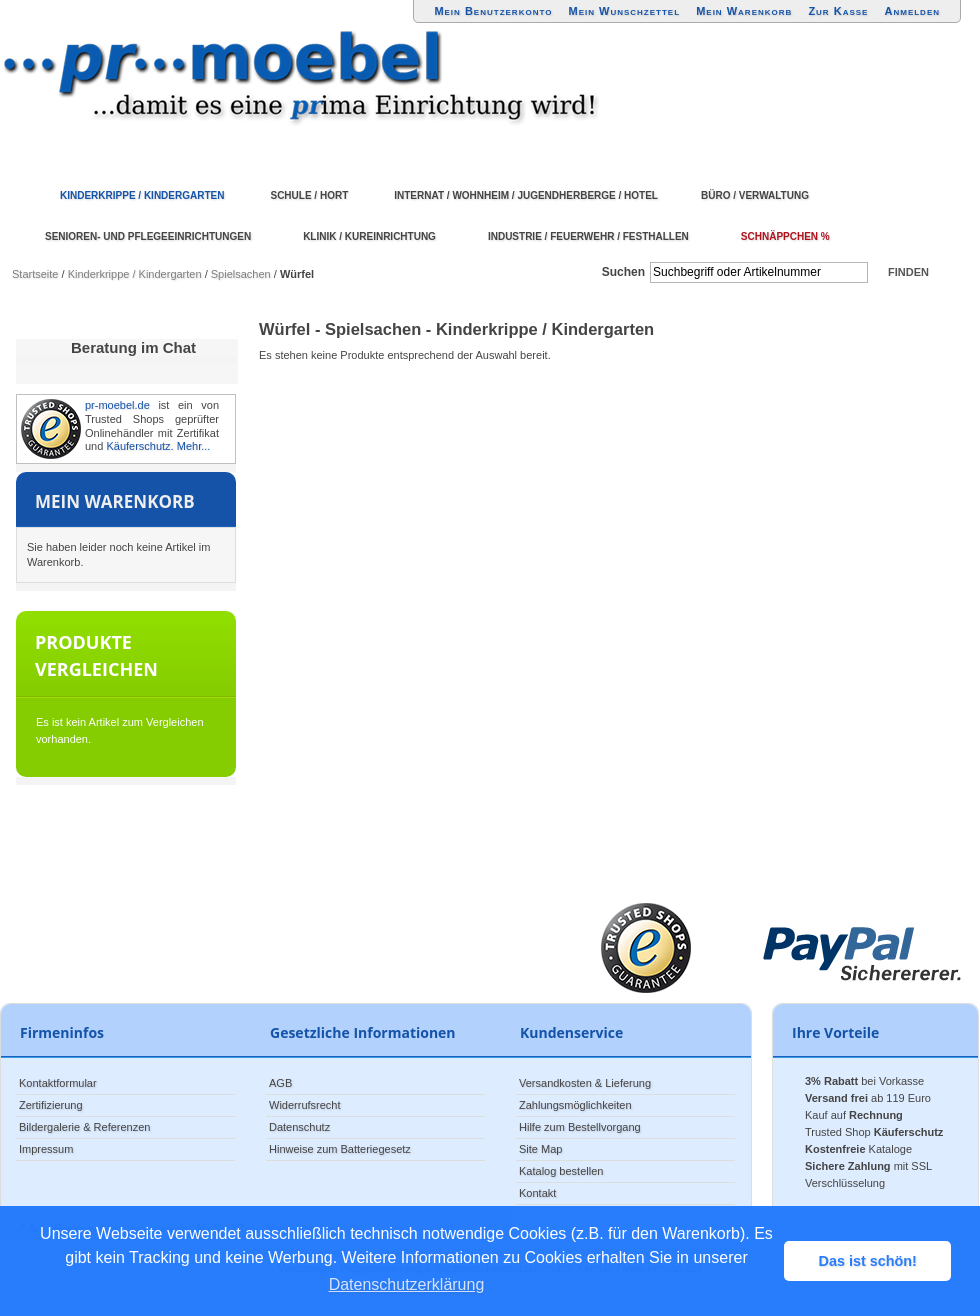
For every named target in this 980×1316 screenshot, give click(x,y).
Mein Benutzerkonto (493, 11)
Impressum (46, 1149)
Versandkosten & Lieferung (585, 1083)
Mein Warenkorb (744, 11)
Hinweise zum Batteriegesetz (340, 1149)
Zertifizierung (51, 1105)
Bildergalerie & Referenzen (84, 1127)
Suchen (623, 272)
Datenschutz (299, 1127)
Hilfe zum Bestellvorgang (580, 1127)
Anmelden (913, 11)
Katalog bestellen (561, 1171)
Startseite (35, 274)
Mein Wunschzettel (624, 11)
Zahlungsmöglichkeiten (575, 1105)
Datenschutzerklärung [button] (407, 1284)
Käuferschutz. (139, 446)
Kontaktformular (58, 1083)
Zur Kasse (838, 11)
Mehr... (194, 446)
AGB (280, 1083)
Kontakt (537, 1193)
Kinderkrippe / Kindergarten (135, 274)
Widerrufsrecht (305, 1105)
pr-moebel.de (117, 405)
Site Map (540, 1149)
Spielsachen (241, 274)
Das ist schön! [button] (868, 1261)
